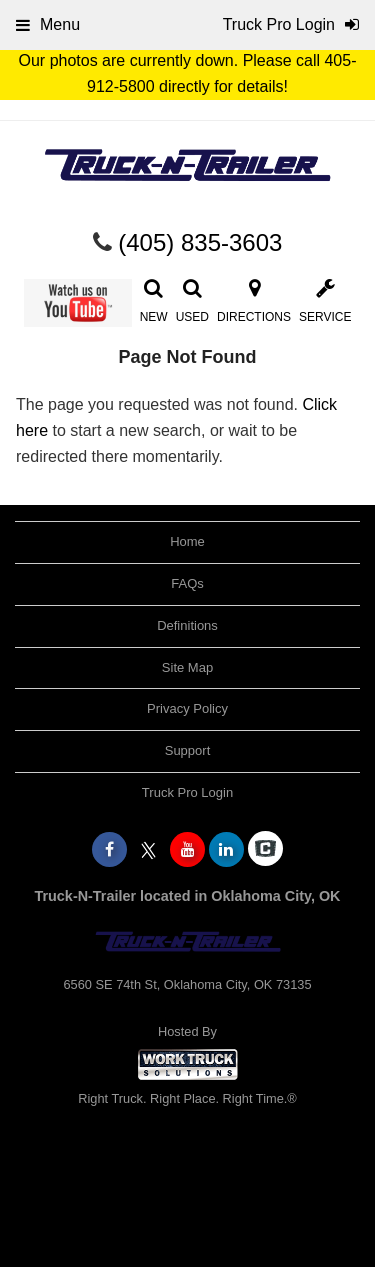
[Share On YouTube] (187, 850)
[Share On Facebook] (109, 850)
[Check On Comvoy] (265, 850)
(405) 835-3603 (200, 242)
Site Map (187, 667)
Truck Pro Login (187, 792)
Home (187, 541)
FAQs (187, 583)
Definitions (187, 625)
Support (188, 750)
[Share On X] (148, 850)
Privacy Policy (187, 708)
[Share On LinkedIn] (226, 850)
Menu (48, 24)
